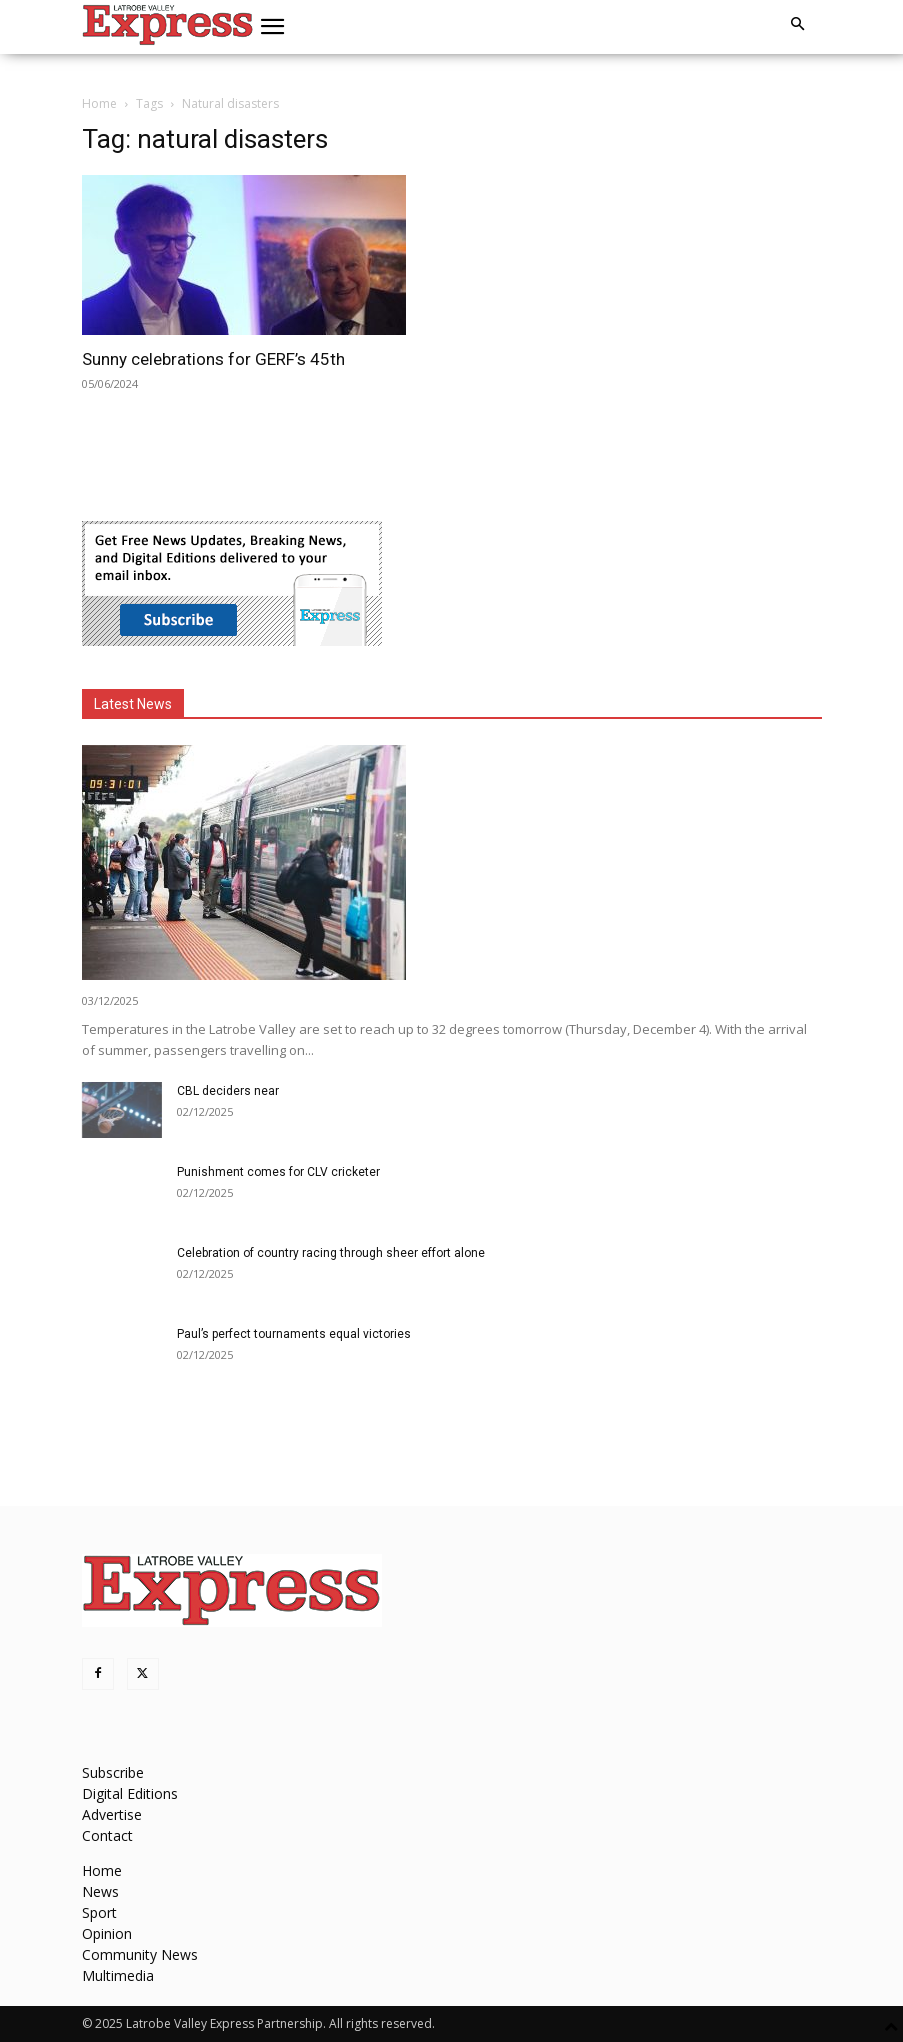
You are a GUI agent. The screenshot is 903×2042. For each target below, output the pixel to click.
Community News (140, 1954)
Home (99, 103)
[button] (272, 27)
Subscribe (113, 1772)
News (100, 1891)
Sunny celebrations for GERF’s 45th (213, 359)
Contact (107, 1835)
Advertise (112, 1814)
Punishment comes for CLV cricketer (278, 1172)
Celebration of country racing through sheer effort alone (331, 1253)
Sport (99, 1912)
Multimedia (118, 1975)
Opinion (107, 1933)
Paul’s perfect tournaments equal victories (294, 1334)
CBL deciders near (228, 1091)
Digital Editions (130, 1793)
